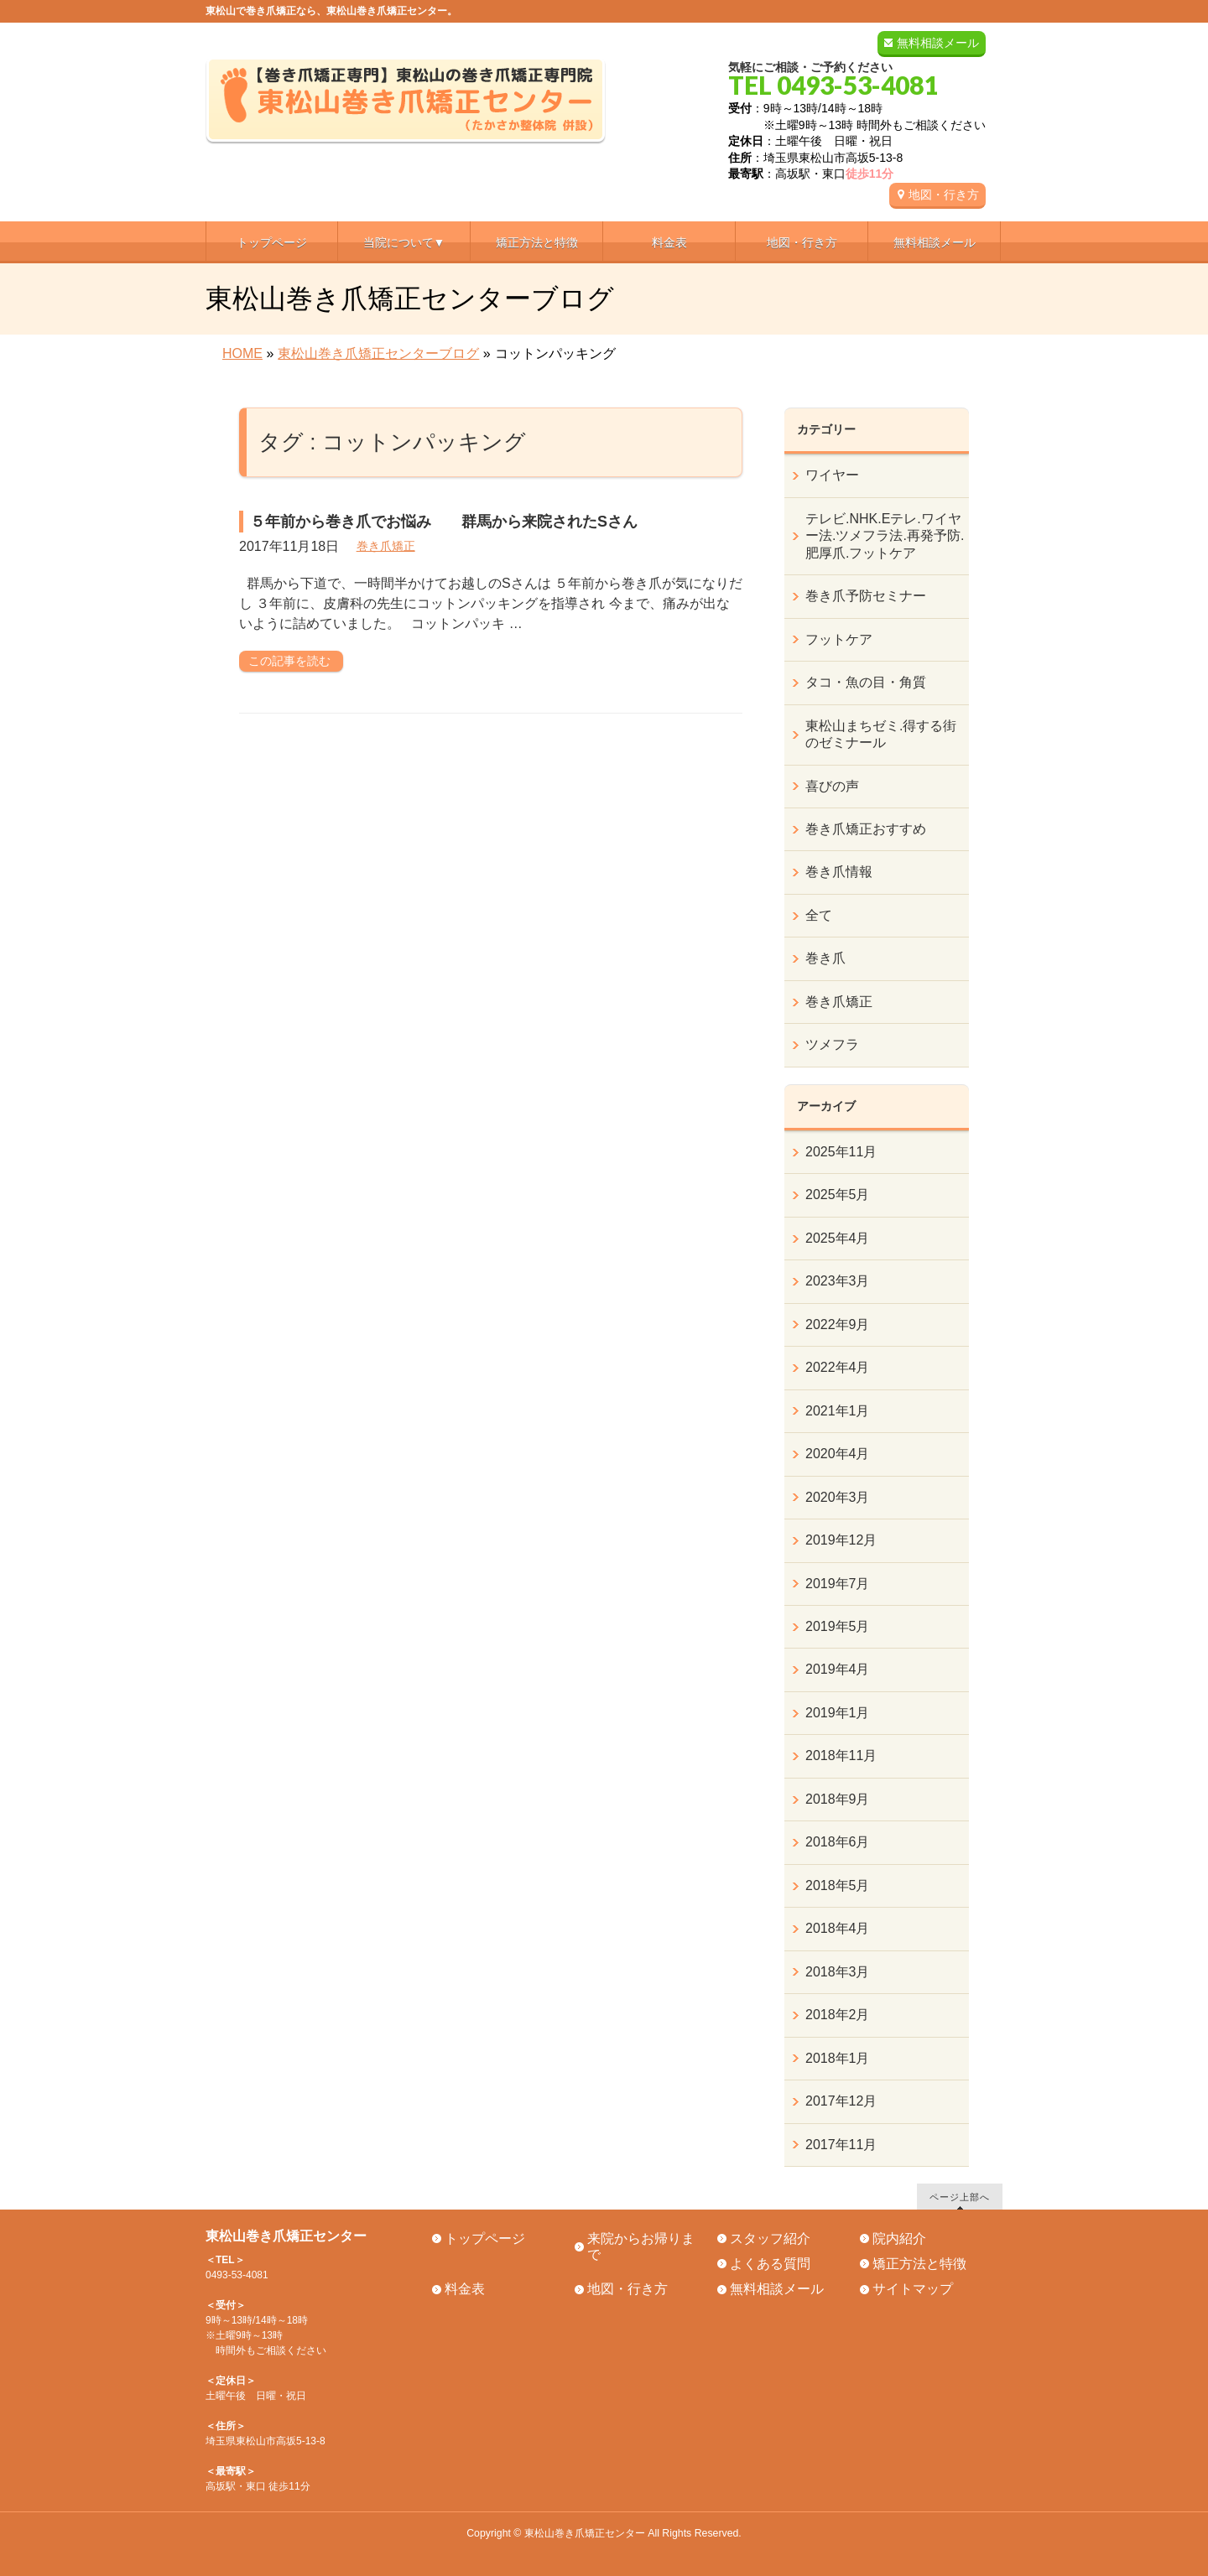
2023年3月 (837, 1281)
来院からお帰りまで (641, 2246)
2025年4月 (837, 1238)
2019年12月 (841, 1540)
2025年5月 (837, 1194)
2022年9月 (837, 1324)
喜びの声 (832, 786)
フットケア (838, 639)
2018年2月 (837, 2014)
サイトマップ (912, 2289)
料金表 (465, 2289)
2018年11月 (841, 1755)
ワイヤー (832, 475)
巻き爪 (825, 958)
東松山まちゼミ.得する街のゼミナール (880, 734)
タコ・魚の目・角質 (865, 682)
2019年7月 (837, 1583)
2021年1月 (837, 1411)
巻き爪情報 (838, 872)
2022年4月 (837, 1367)
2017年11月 (841, 2144)
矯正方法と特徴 (919, 2264)
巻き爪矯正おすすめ (865, 829)
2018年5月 (837, 1885)
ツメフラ (832, 1044)
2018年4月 (837, 1928)
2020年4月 (837, 1453)
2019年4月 (837, 1669)
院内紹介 (899, 2238)
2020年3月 (837, 1497)
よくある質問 (770, 2264)
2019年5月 (837, 1626)
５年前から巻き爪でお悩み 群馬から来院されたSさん (444, 521)
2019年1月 (837, 1713)
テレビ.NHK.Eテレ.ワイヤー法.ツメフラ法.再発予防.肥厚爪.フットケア (884, 536)
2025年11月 (841, 1152)
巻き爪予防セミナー (865, 596)
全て (818, 915)
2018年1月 (837, 2058)
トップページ (485, 2238)
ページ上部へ (959, 2196)
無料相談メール (938, 42)
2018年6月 (837, 1842)
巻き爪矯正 (386, 546)
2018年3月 (837, 1972)
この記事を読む (289, 660)
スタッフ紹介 (770, 2238)
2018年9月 (837, 1799)
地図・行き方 (944, 194)
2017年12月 (841, 2101)
